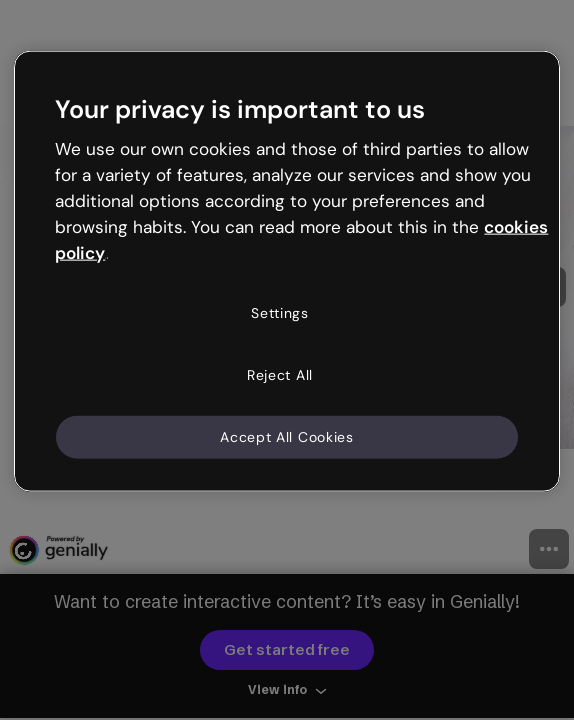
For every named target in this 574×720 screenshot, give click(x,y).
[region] (286, 271)
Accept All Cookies (287, 436)
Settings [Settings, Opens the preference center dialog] (280, 313)
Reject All (280, 375)
